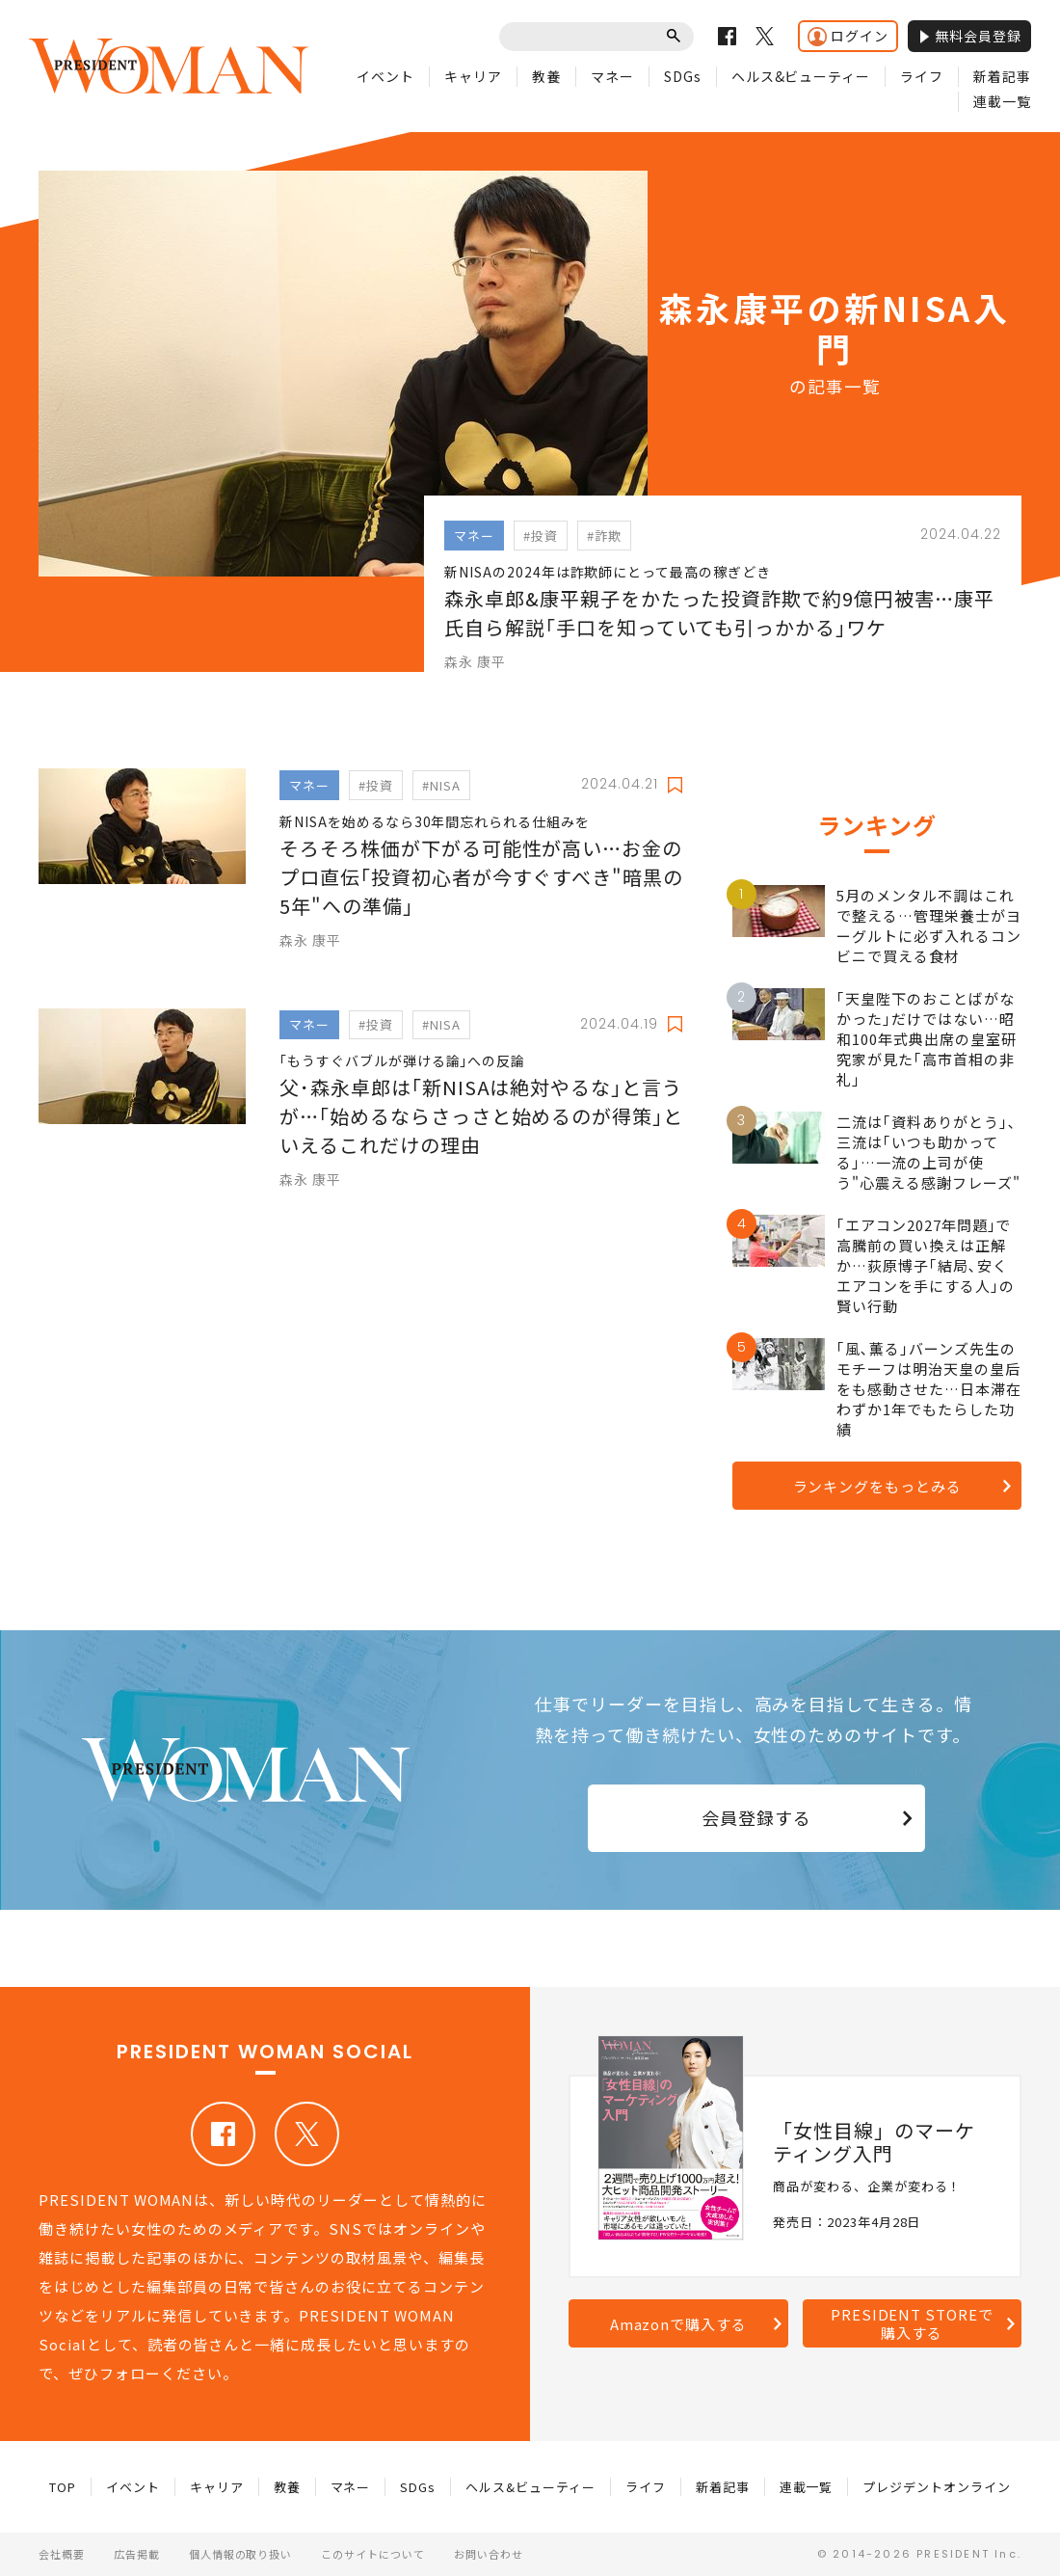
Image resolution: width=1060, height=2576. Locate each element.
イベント (385, 76)
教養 (546, 76)
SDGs (683, 76)
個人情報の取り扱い (241, 2554)
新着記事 (1002, 76)
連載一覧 (1002, 101)
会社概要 (62, 2554)
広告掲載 (137, 2554)
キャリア (473, 76)
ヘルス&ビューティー (801, 76)
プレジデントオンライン (936, 2487)
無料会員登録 (969, 35)
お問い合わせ (488, 2554)
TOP (62, 2487)
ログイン (848, 36)
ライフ (921, 76)
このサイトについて (373, 2554)
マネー (612, 76)
